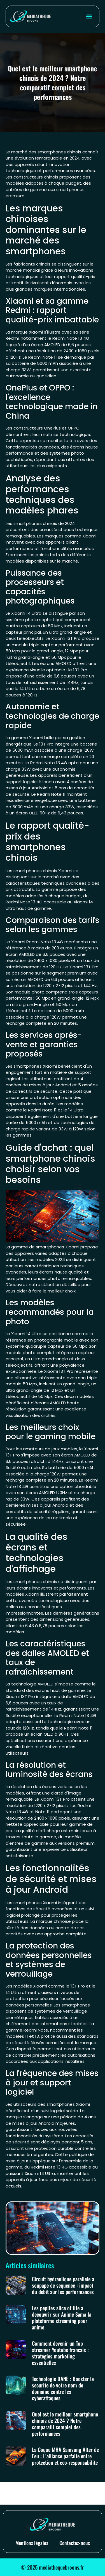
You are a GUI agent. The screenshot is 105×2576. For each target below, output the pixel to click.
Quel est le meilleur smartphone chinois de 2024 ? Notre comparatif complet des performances (65, 2423)
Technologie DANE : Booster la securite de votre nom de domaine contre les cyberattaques (63, 2388)
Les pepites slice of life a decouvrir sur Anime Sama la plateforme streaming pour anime (61, 2317)
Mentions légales (31, 2542)
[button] (89, 16)
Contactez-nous (74, 2542)
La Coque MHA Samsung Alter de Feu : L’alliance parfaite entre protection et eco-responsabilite (65, 2455)
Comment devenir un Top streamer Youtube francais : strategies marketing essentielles (60, 2352)
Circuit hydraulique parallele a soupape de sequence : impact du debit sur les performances (63, 2285)
